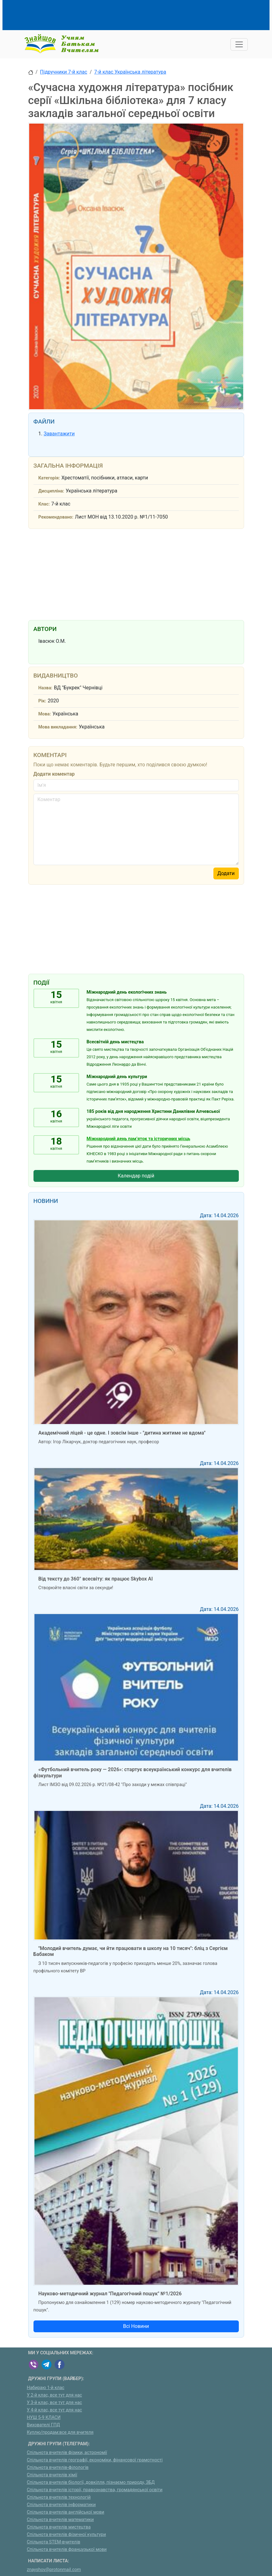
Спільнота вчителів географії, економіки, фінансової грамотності (95, 2460)
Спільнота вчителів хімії (52, 2475)
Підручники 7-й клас (63, 72)
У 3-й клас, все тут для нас (54, 2402)
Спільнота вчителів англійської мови (66, 2512)
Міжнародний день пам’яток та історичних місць (138, 1138)
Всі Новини (136, 2326)
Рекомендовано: (56, 517)
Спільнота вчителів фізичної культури (66, 2534)
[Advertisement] (141, 14)
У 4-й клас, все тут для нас (54, 2410)
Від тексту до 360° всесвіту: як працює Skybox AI (95, 1579)
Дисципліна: (51, 491)
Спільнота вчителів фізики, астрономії (67, 2452)
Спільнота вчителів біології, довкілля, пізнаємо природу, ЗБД (91, 2482)
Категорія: (49, 478)
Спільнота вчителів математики (60, 2519)
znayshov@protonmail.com (54, 2569)
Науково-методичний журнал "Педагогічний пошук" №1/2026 (110, 2294)
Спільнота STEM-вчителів (53, 2542)
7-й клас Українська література (130, 72)
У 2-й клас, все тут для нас (54, 2395)
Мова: (44, 714)
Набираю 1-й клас (46, 2387)
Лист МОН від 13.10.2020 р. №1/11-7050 (121, 517)
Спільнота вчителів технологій (59, 2497)
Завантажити (59, 434)
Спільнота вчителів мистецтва (59, 2527)
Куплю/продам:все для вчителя (60, 2432)
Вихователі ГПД (43, 2425)
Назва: (45, 688)
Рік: (42, 701)
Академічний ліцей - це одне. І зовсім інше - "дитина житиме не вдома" (122, 1433)
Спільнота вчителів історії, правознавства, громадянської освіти (95, 2489)
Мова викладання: (58, 727)
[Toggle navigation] (239, 44)
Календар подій (136, 1176)
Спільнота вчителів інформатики (61, 2504)
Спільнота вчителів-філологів (58, 2467)
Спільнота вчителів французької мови (67, 2549)
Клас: (44, 504)
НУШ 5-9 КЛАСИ (44, 2417)
